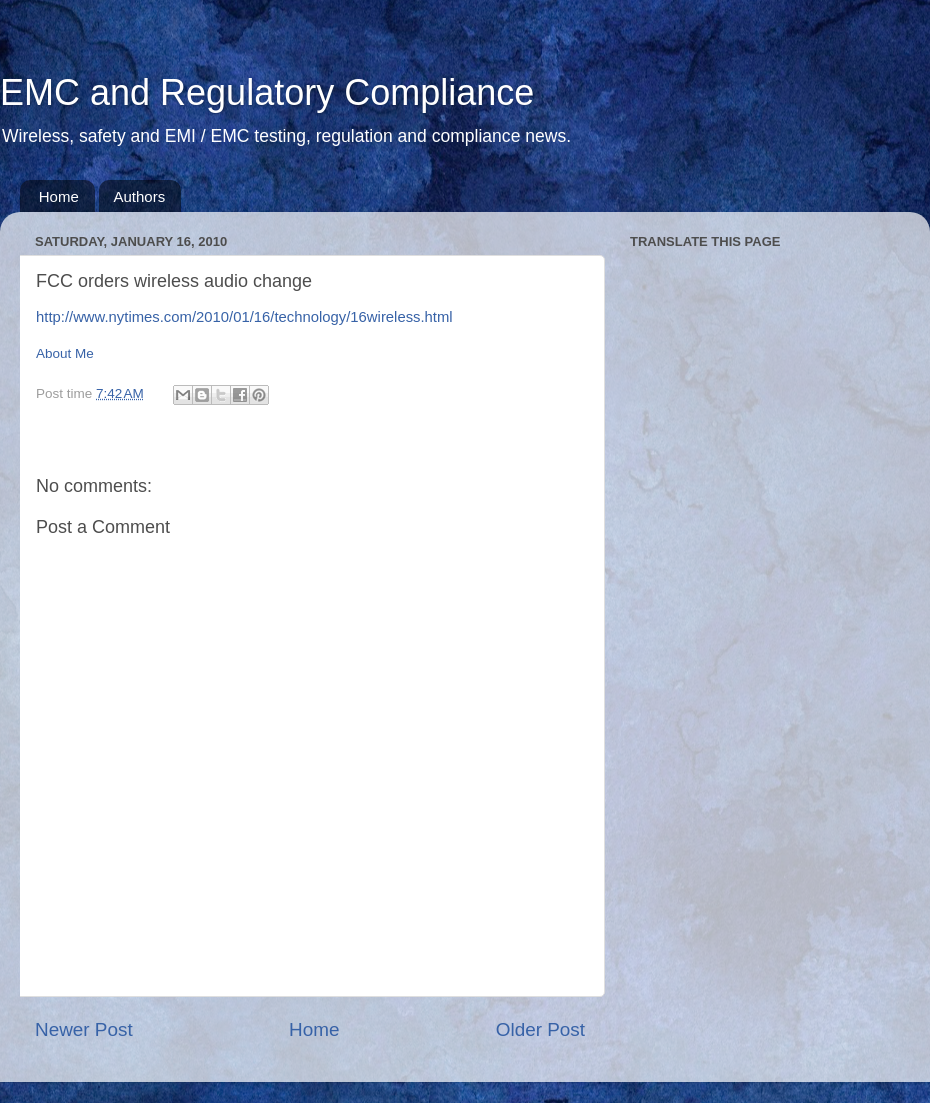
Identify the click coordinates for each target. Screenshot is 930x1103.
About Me (65, 353)
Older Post (540, 1029)
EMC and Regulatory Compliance (267, 92)
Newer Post (84, 1029)
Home (59, 196)
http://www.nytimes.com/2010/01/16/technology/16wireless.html (244, 317)
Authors (140, 196)
